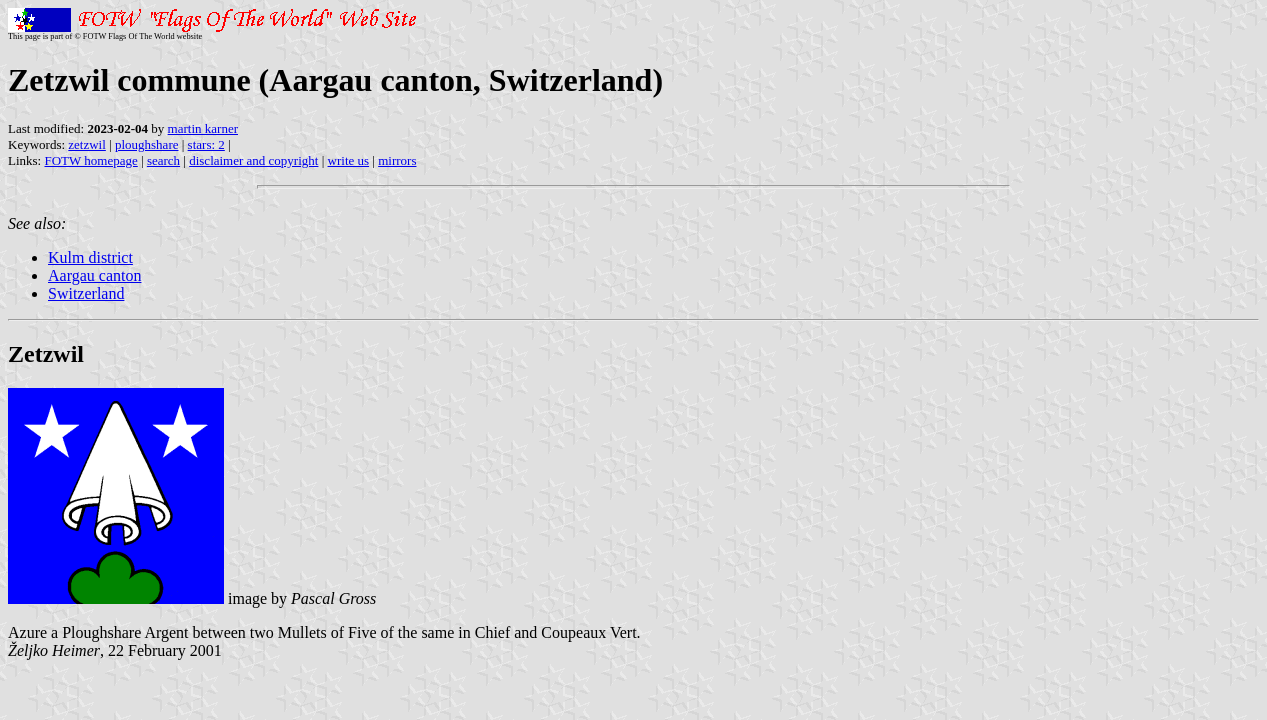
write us (349, 160)
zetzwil (87, 144)
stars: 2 (206, 144)
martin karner (203, 128)
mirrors (397, 160)
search (163, 160)
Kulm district (90, 257)
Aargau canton (94, 275)
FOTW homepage (90, 160)
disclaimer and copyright (253, 160)
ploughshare (147, 144)
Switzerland (86, 293)
